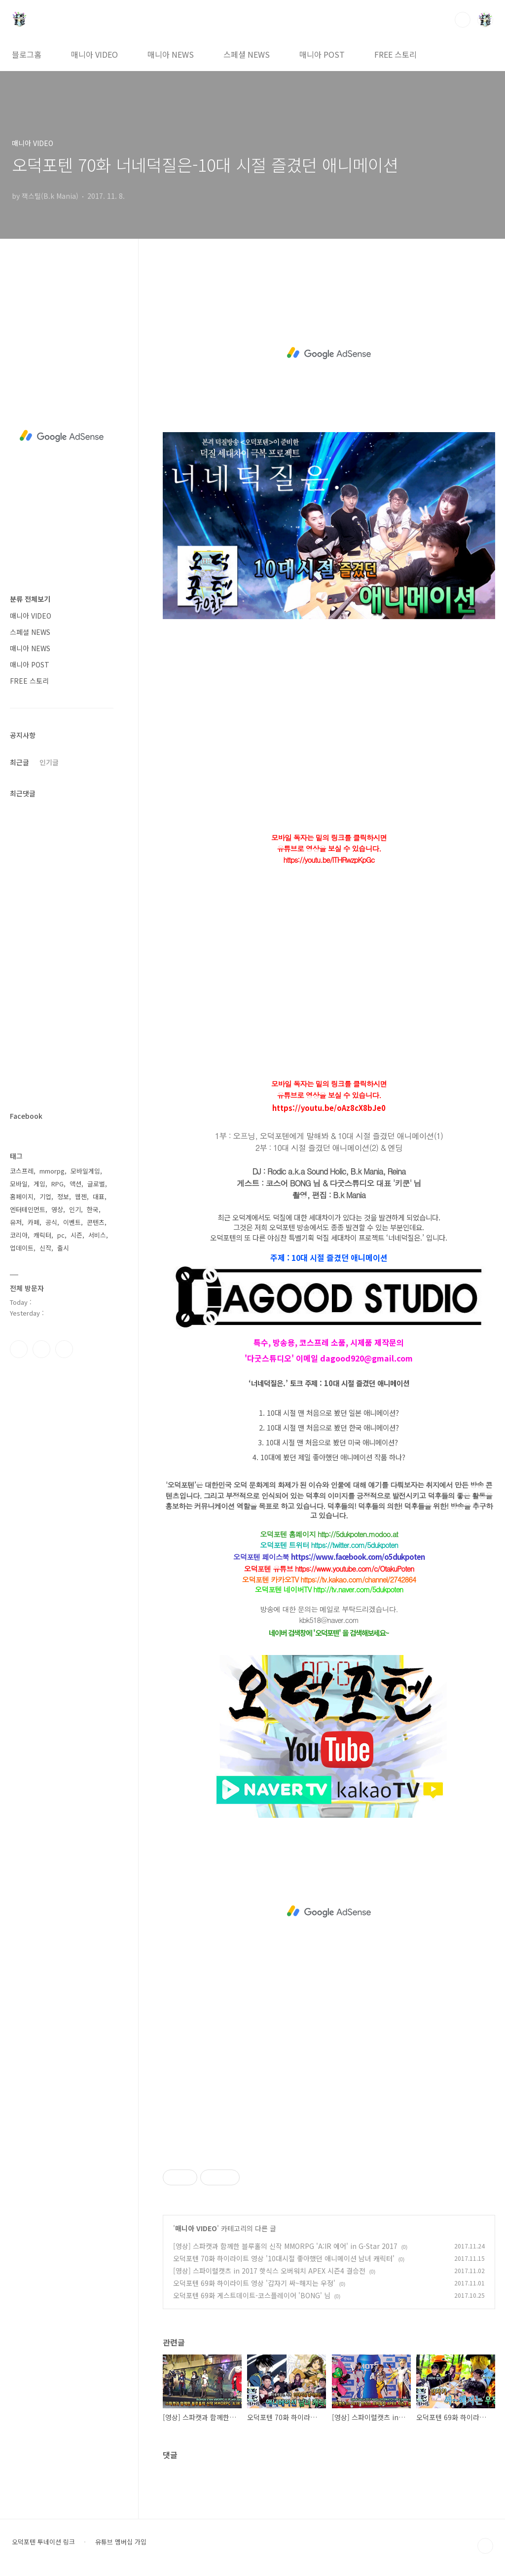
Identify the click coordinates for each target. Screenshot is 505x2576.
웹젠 (81, 1196)
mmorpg (52, 1171)
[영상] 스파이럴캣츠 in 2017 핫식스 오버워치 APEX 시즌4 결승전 (269, 2271)
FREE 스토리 (395, 54)
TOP (485, 2546)
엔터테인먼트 (27, 1209)
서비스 (97, 1235)
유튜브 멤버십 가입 (120, 2542)
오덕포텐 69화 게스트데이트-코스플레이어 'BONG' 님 (251, 2295)
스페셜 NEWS (246, 54)
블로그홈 (26, 54)
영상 (57, 1209)
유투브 (64, 1349)
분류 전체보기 (30, 599)
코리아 (19, 1235)
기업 (45, 1196)
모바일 (19, 1183)
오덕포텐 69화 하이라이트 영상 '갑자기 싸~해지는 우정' (254, 2283)
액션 (75, 1183)
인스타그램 (41, 1349)
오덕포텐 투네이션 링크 (43, 2542)
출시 (63, 1247)
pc (61, 1235)
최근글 (19, 762)
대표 (99, 1196)
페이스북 (19, 1349)
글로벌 (96, 1183)
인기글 (49, 762)
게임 (39, 1183)
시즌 (76, 1235)
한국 (93, 1209)
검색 (462, 19)
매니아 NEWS (170, 54)
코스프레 (22, 1171)
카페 (33, 1222)
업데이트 (22, 1247)
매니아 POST (322, 54)
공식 (51, 1222)
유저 (16, 1222)
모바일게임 (85, 1171)
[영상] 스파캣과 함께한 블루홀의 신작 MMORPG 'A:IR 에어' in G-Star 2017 (285, 2246)
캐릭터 (42, 1235)
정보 (63, 1196)
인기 (75, 1209)
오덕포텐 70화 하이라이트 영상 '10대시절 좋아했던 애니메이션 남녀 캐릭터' (284, 2258)
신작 (45, 1247)
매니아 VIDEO (94, 54)
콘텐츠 (96, 1222)
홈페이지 (22, 1196)
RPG (57, 1183)
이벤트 (72, 1222)
